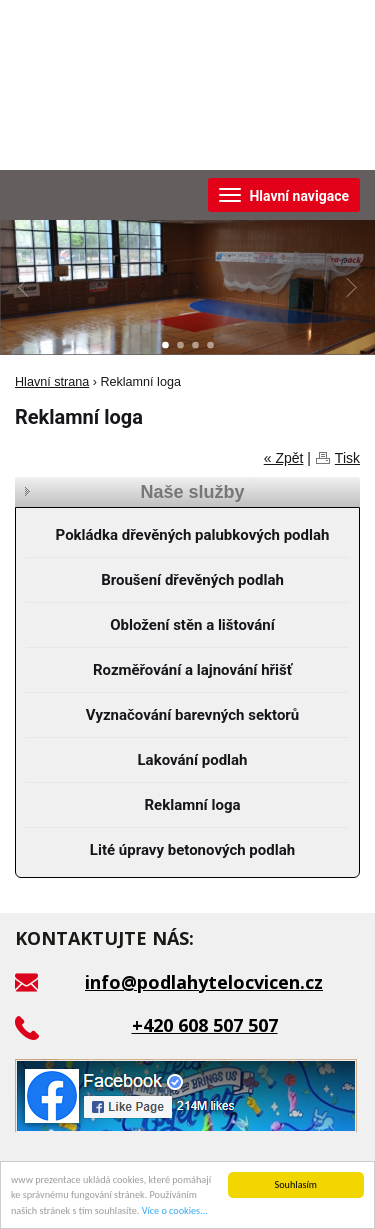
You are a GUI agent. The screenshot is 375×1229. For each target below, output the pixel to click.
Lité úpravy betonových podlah (192, 850)
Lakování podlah (192, 760)
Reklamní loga (193, 805)
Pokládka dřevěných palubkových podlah (193, 535)
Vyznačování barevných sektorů (193, 715)
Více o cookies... (175, 1211)
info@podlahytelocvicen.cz (204, 982)
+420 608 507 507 (205, 1025)
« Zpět (284, 458)
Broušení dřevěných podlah (192, 580)
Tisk (347, 458)
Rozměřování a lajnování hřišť (192, 670)
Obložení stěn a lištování (192, 625)
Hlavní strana (52, 382)
